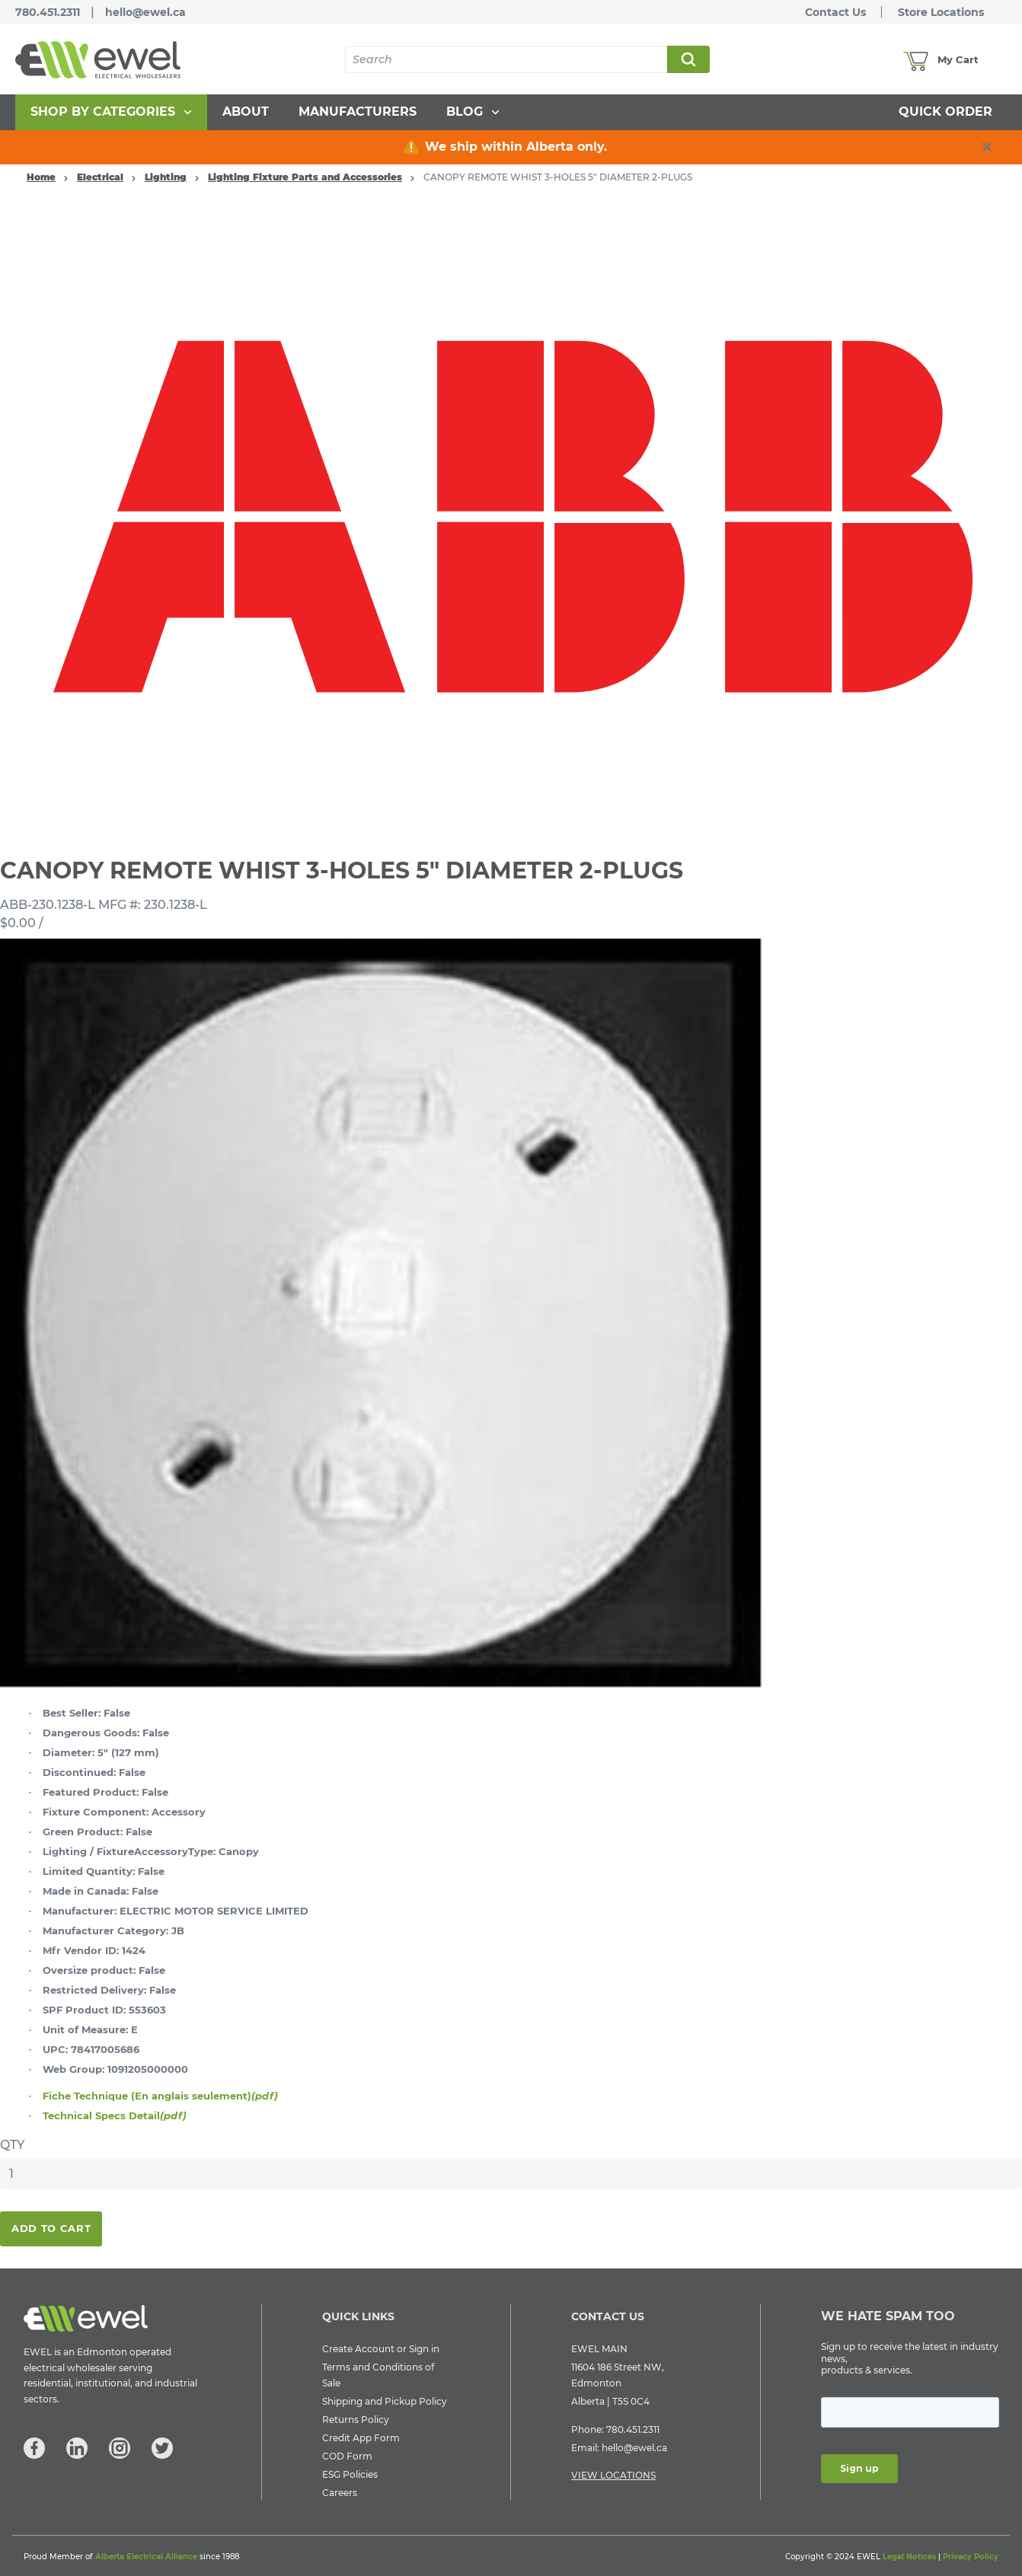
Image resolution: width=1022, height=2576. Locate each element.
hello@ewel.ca (145, 12)
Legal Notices (909, 2557)
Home (41, 177)
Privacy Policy (970, 2557)
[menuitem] (111, 112)
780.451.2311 (47, 12)
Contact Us (835, 12)
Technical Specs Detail (115, 2115)
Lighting (166, 177)
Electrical (100, 177)
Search (687, 59)
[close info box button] (987, 146)
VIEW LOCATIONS (613, 2475)
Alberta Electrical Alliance (146, 2557)
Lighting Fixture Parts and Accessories (305, 177)
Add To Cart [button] (51, 2228)
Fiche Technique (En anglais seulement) (160, 2096)
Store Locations (941, 12)
